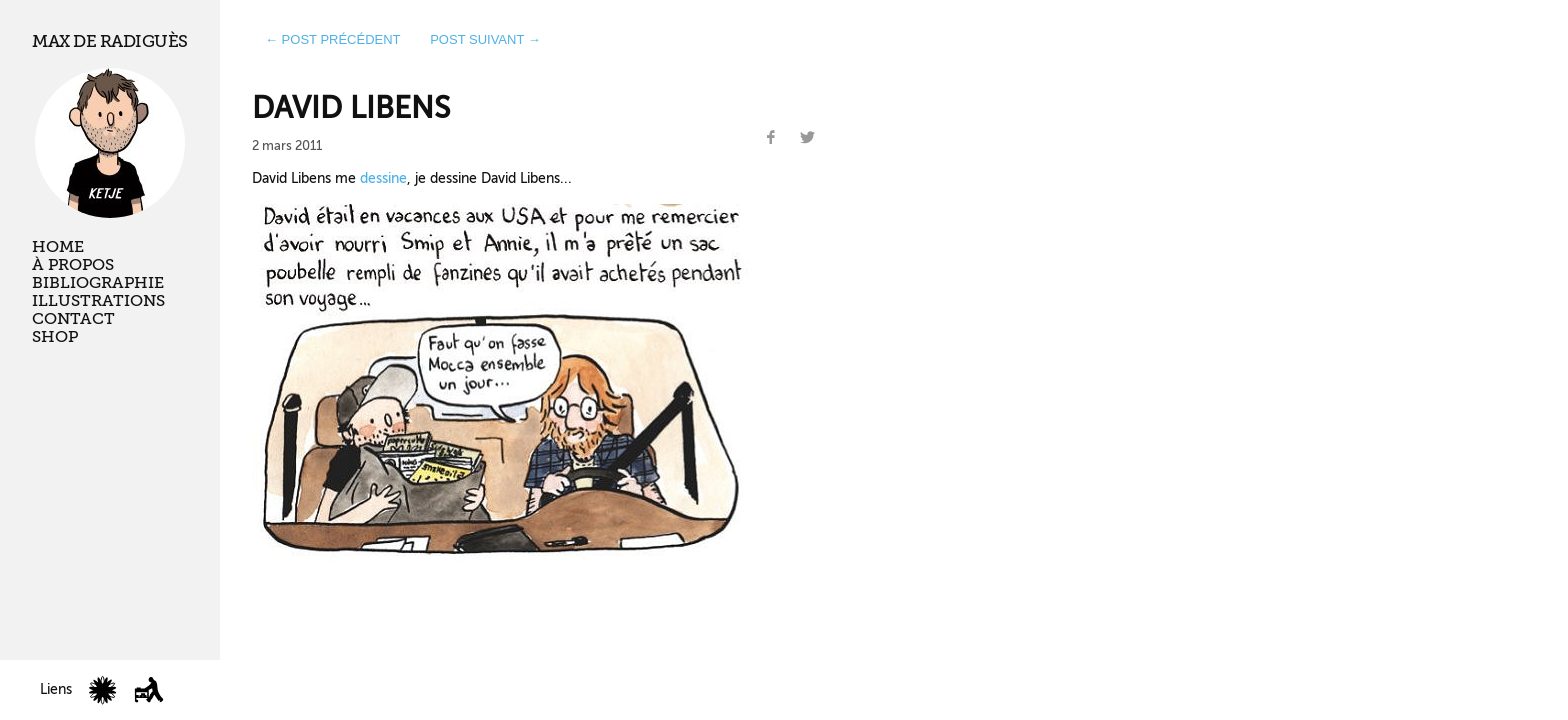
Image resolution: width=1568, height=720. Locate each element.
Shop (55, 337)
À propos (73, 265)
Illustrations (98, 301)
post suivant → (485, 39)
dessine (383, 178)
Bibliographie (98, 283)
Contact (73, 319)
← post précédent (333, 39)
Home (58, 247)
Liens (56, 689)
